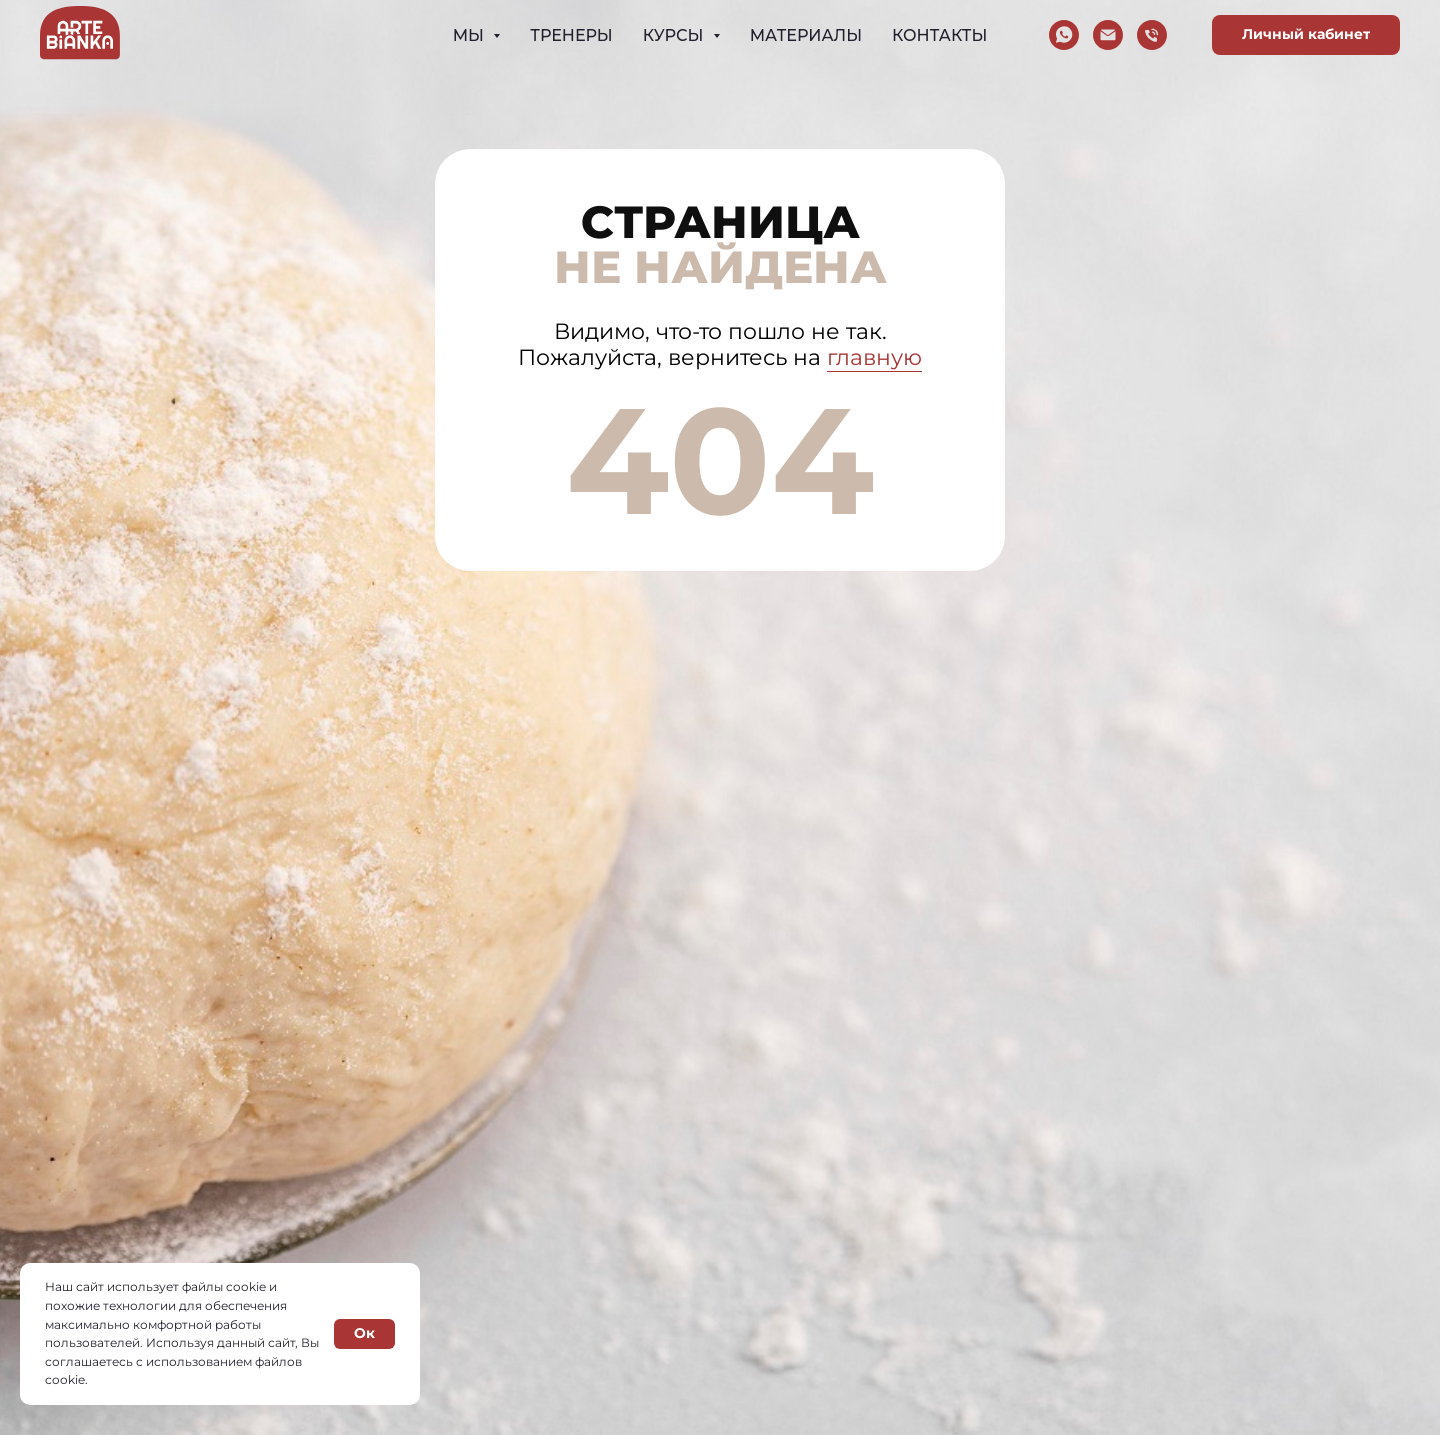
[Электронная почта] (1108, 35)
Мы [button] (471, 35)
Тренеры (571, 35)
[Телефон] (1152, 35)
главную (874, 357)
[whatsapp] (1064, 35)
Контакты (939, 35)
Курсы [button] (675, 35)
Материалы (806, 35)
